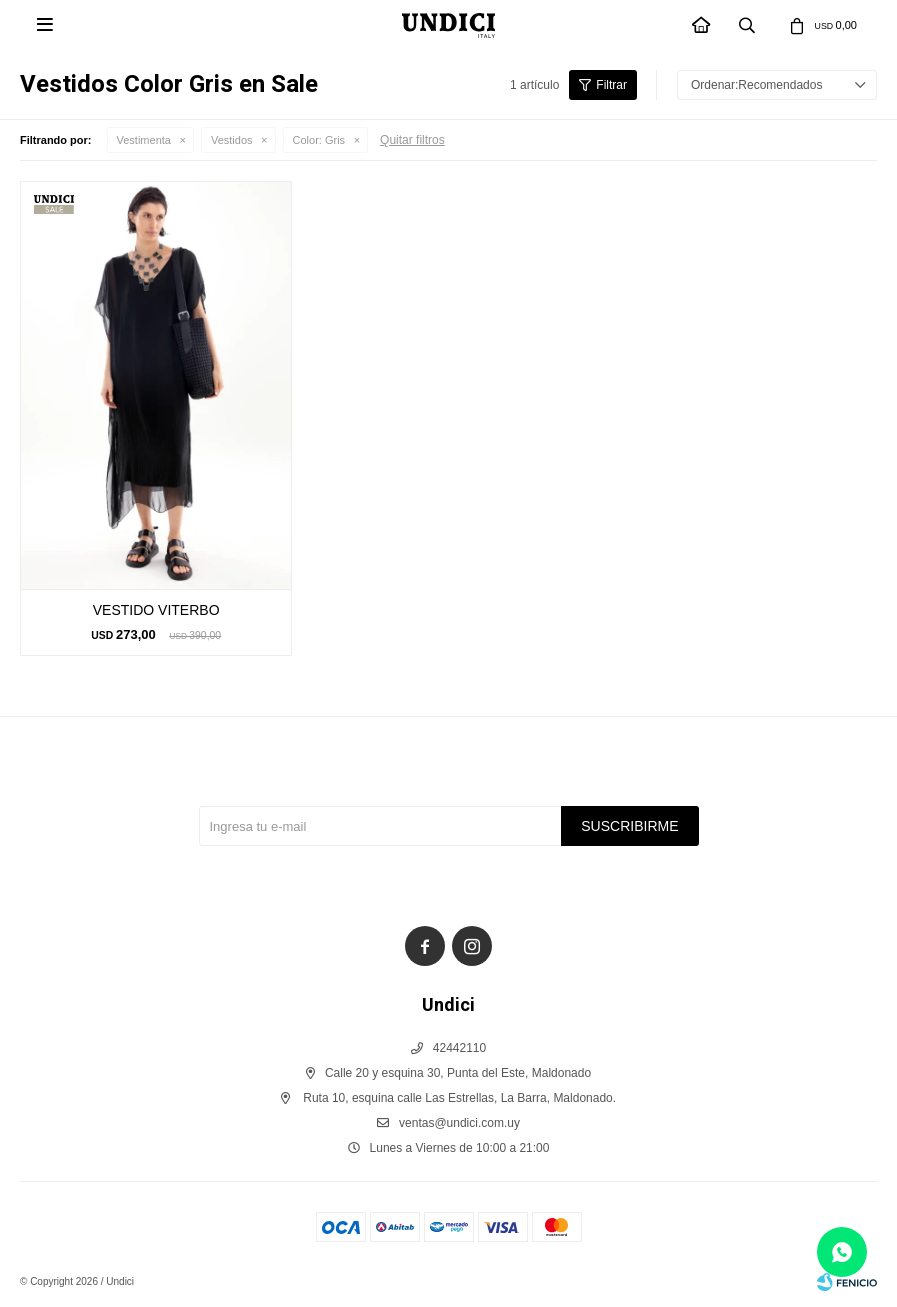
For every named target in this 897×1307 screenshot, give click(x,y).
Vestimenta (144, 140)
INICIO (702, 26)
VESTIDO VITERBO (156, 610)
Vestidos (232, 140)
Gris (319, 140)
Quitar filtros (412, 140)
